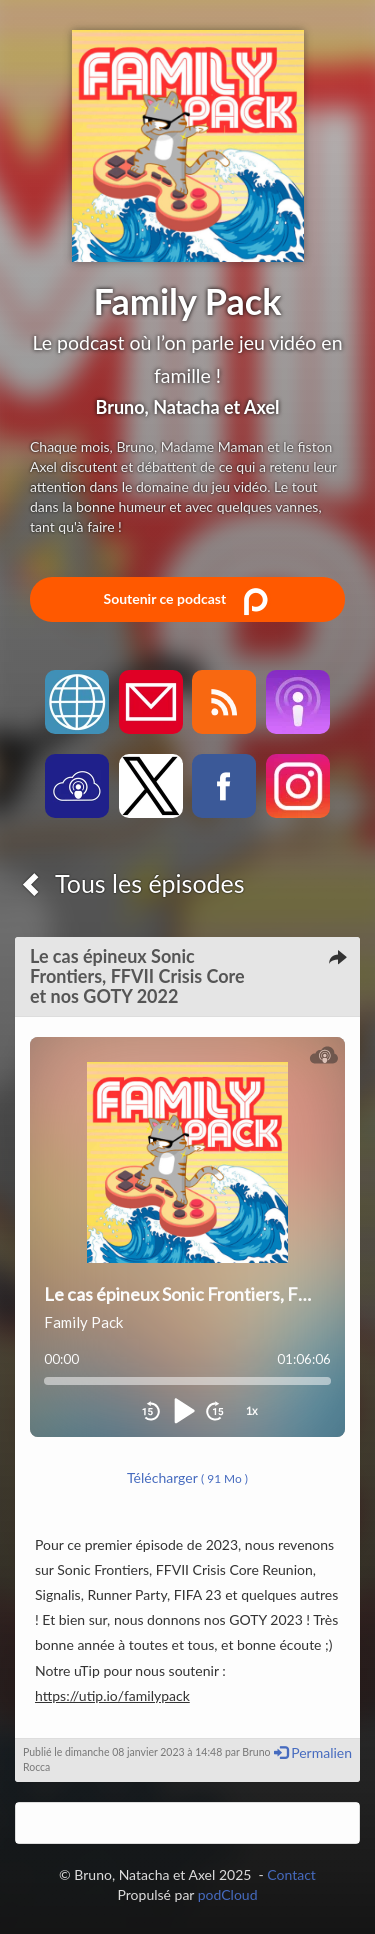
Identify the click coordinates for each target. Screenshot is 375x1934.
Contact (291, 1874)
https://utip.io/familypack (112, 1695)
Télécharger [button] (187, 1477)
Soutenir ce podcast (187, 600)
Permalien (313, 1752)
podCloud (228, 1894)
